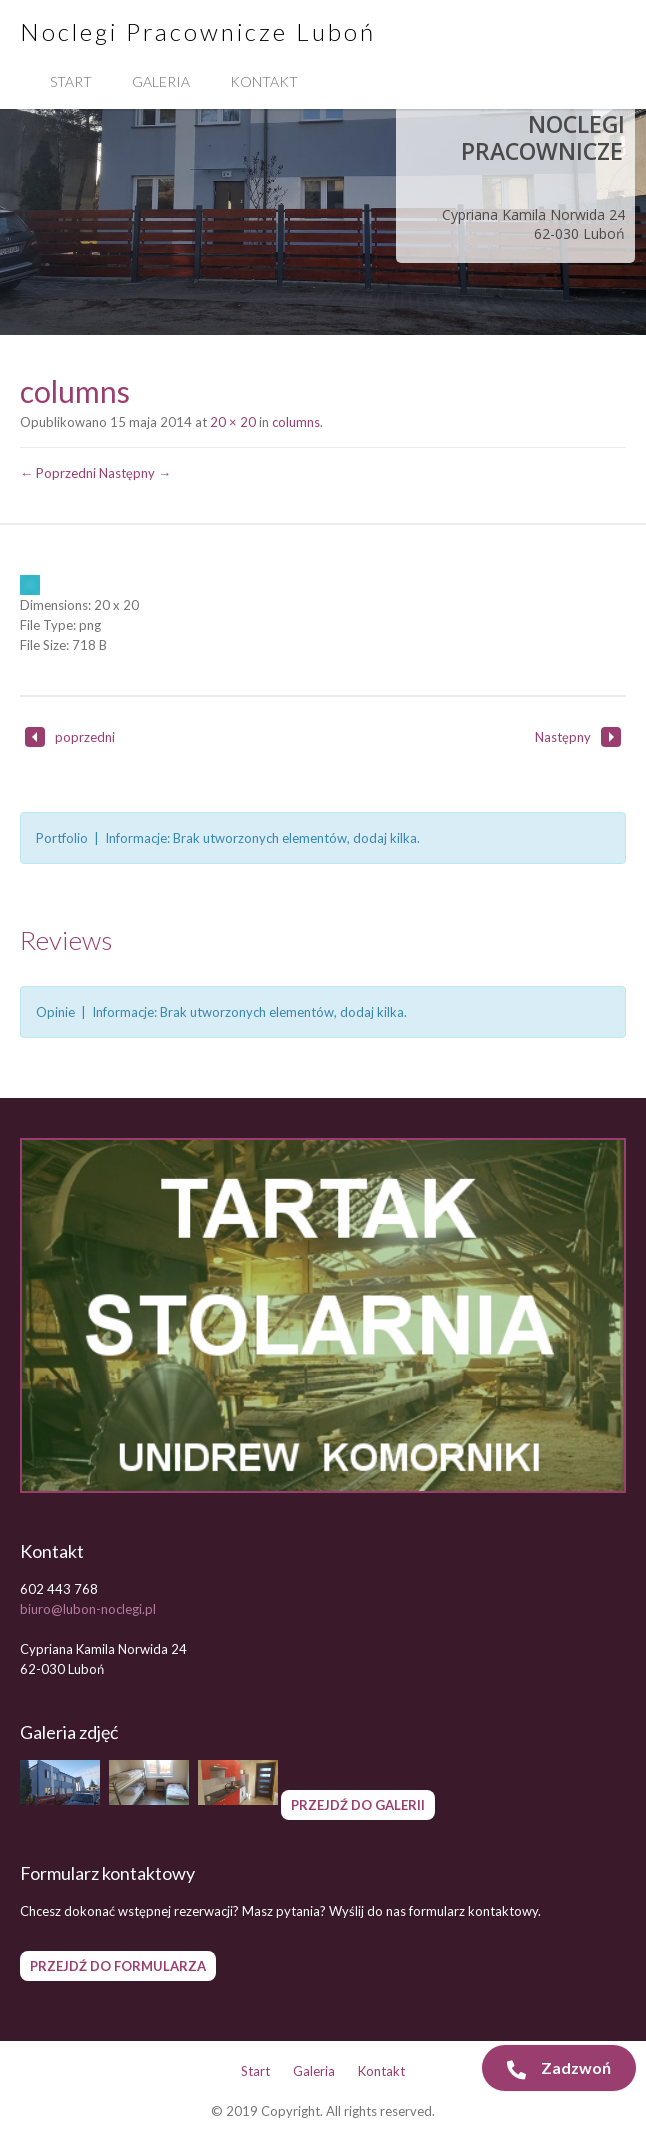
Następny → (135, 473)
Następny (578, 737)
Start (71, 81)
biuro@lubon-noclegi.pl (88, 1609)
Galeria (161, 81)
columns (296, 422)
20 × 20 (233, 422)
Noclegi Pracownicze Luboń (198, 31)
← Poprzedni (58, 473)
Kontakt (264, 81)
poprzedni (70, 737)
